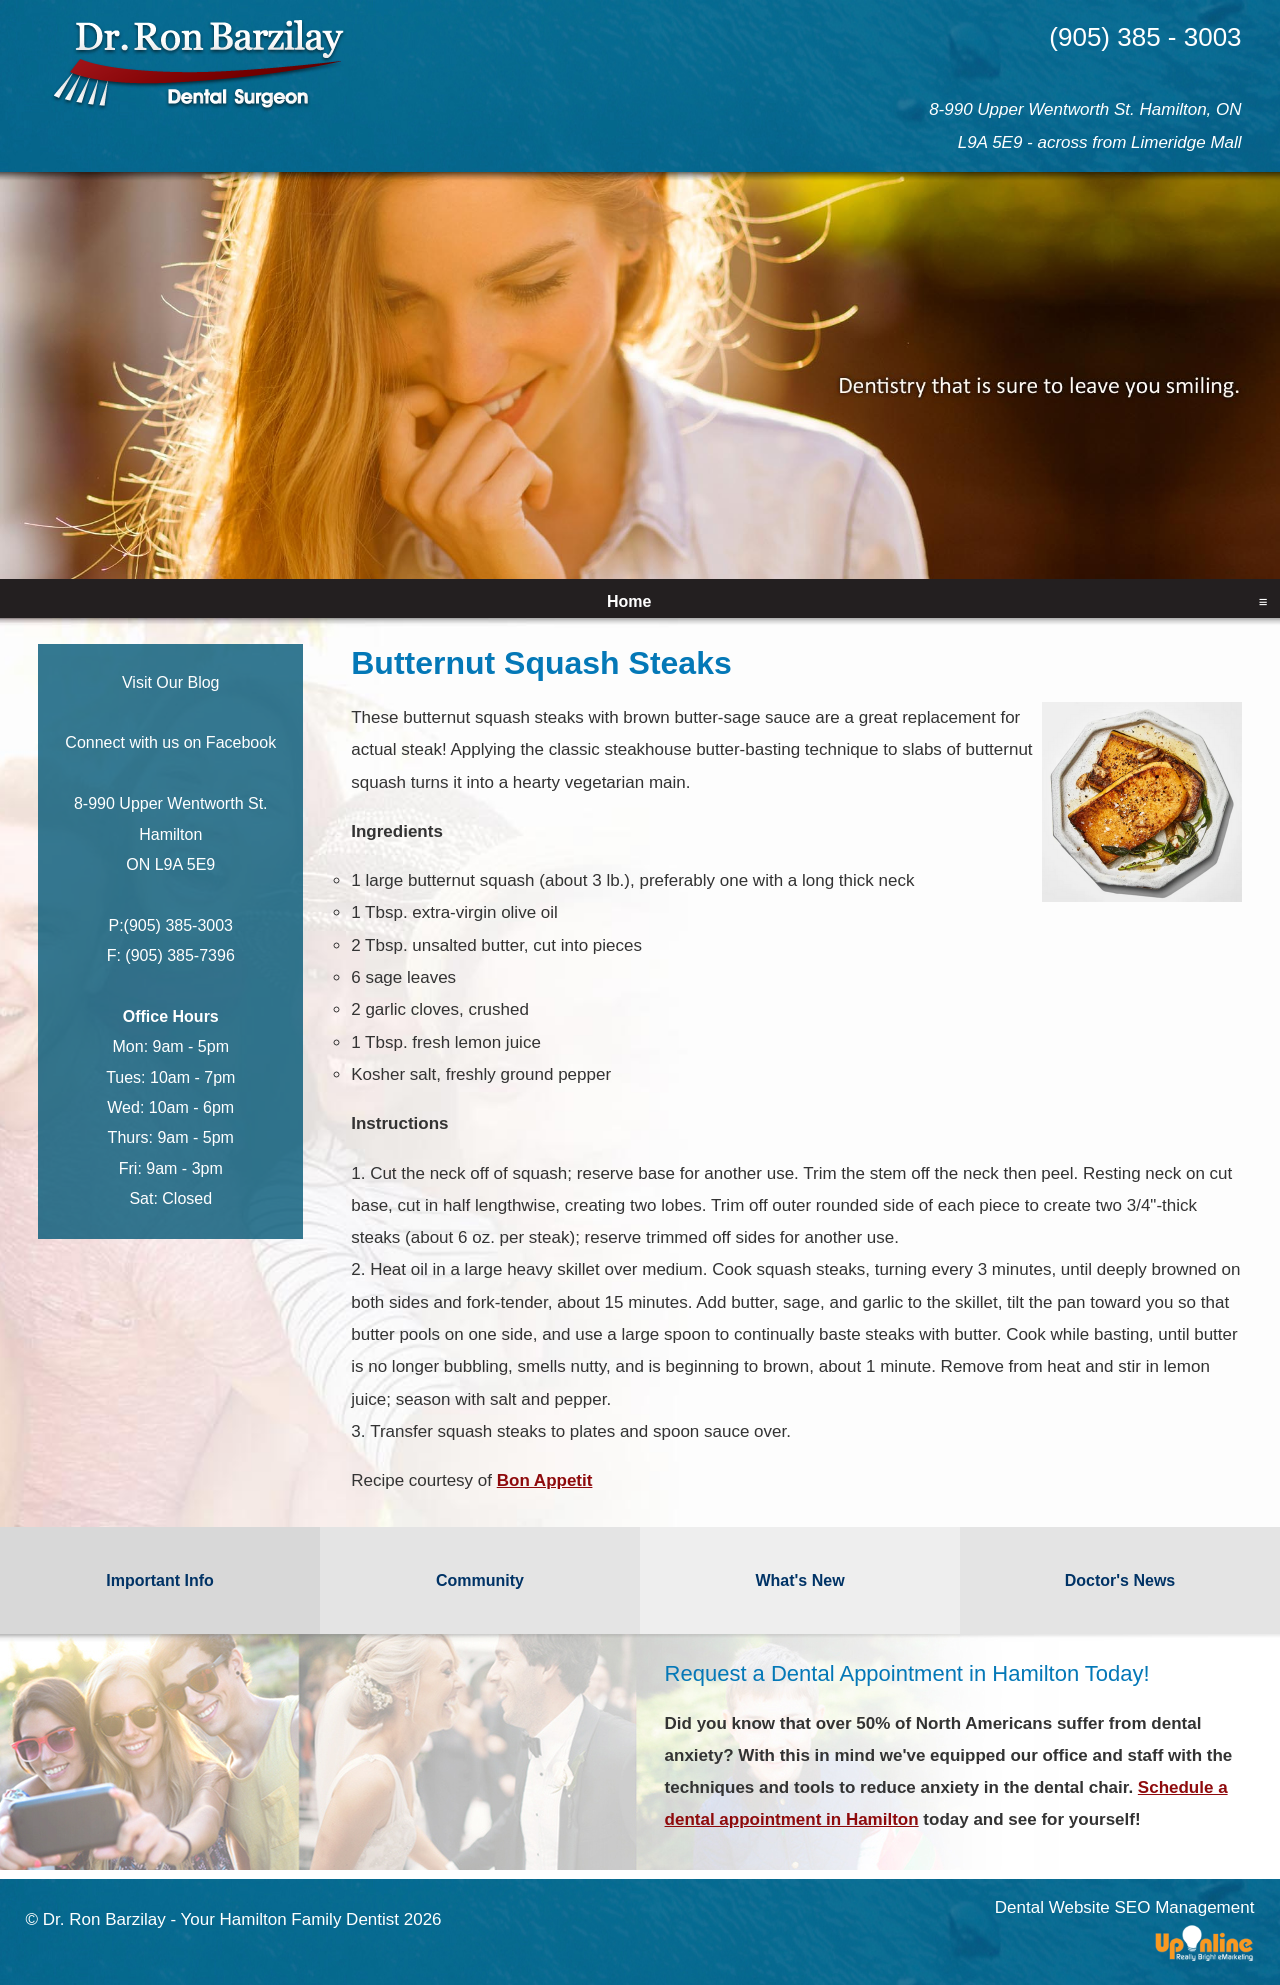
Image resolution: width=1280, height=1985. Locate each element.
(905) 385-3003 (178, 925)
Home (629, 601)
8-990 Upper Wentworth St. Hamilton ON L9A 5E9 (171, 834)
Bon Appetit (545, 1480)
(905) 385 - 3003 (1145, 37)
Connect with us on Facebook (170, 742)
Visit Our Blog (171, 682)
